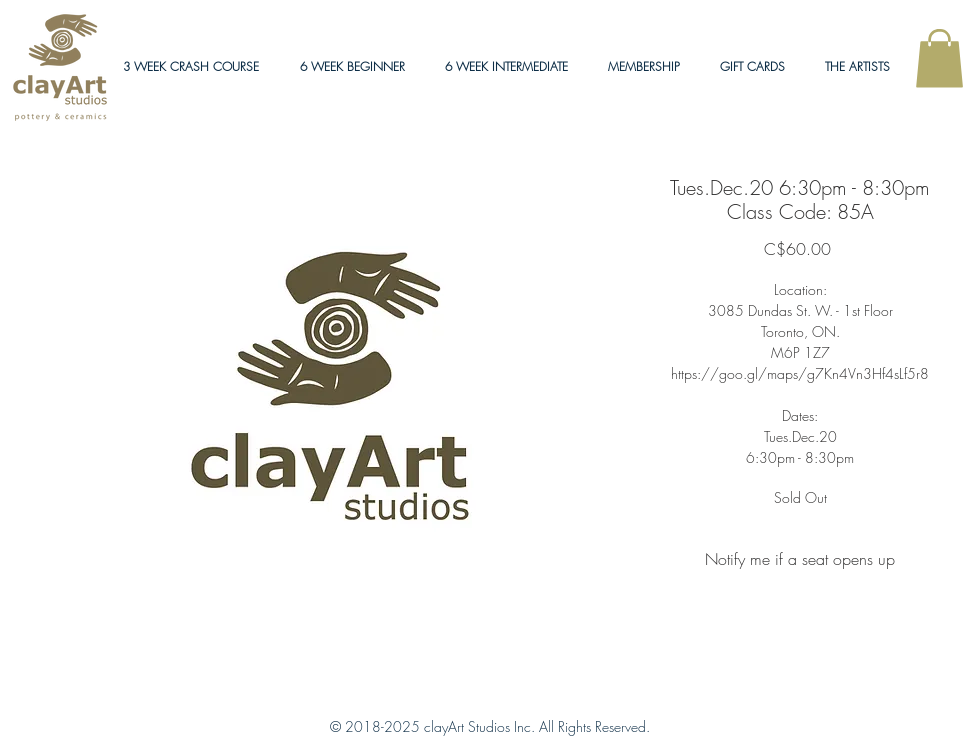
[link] (939, 58)
